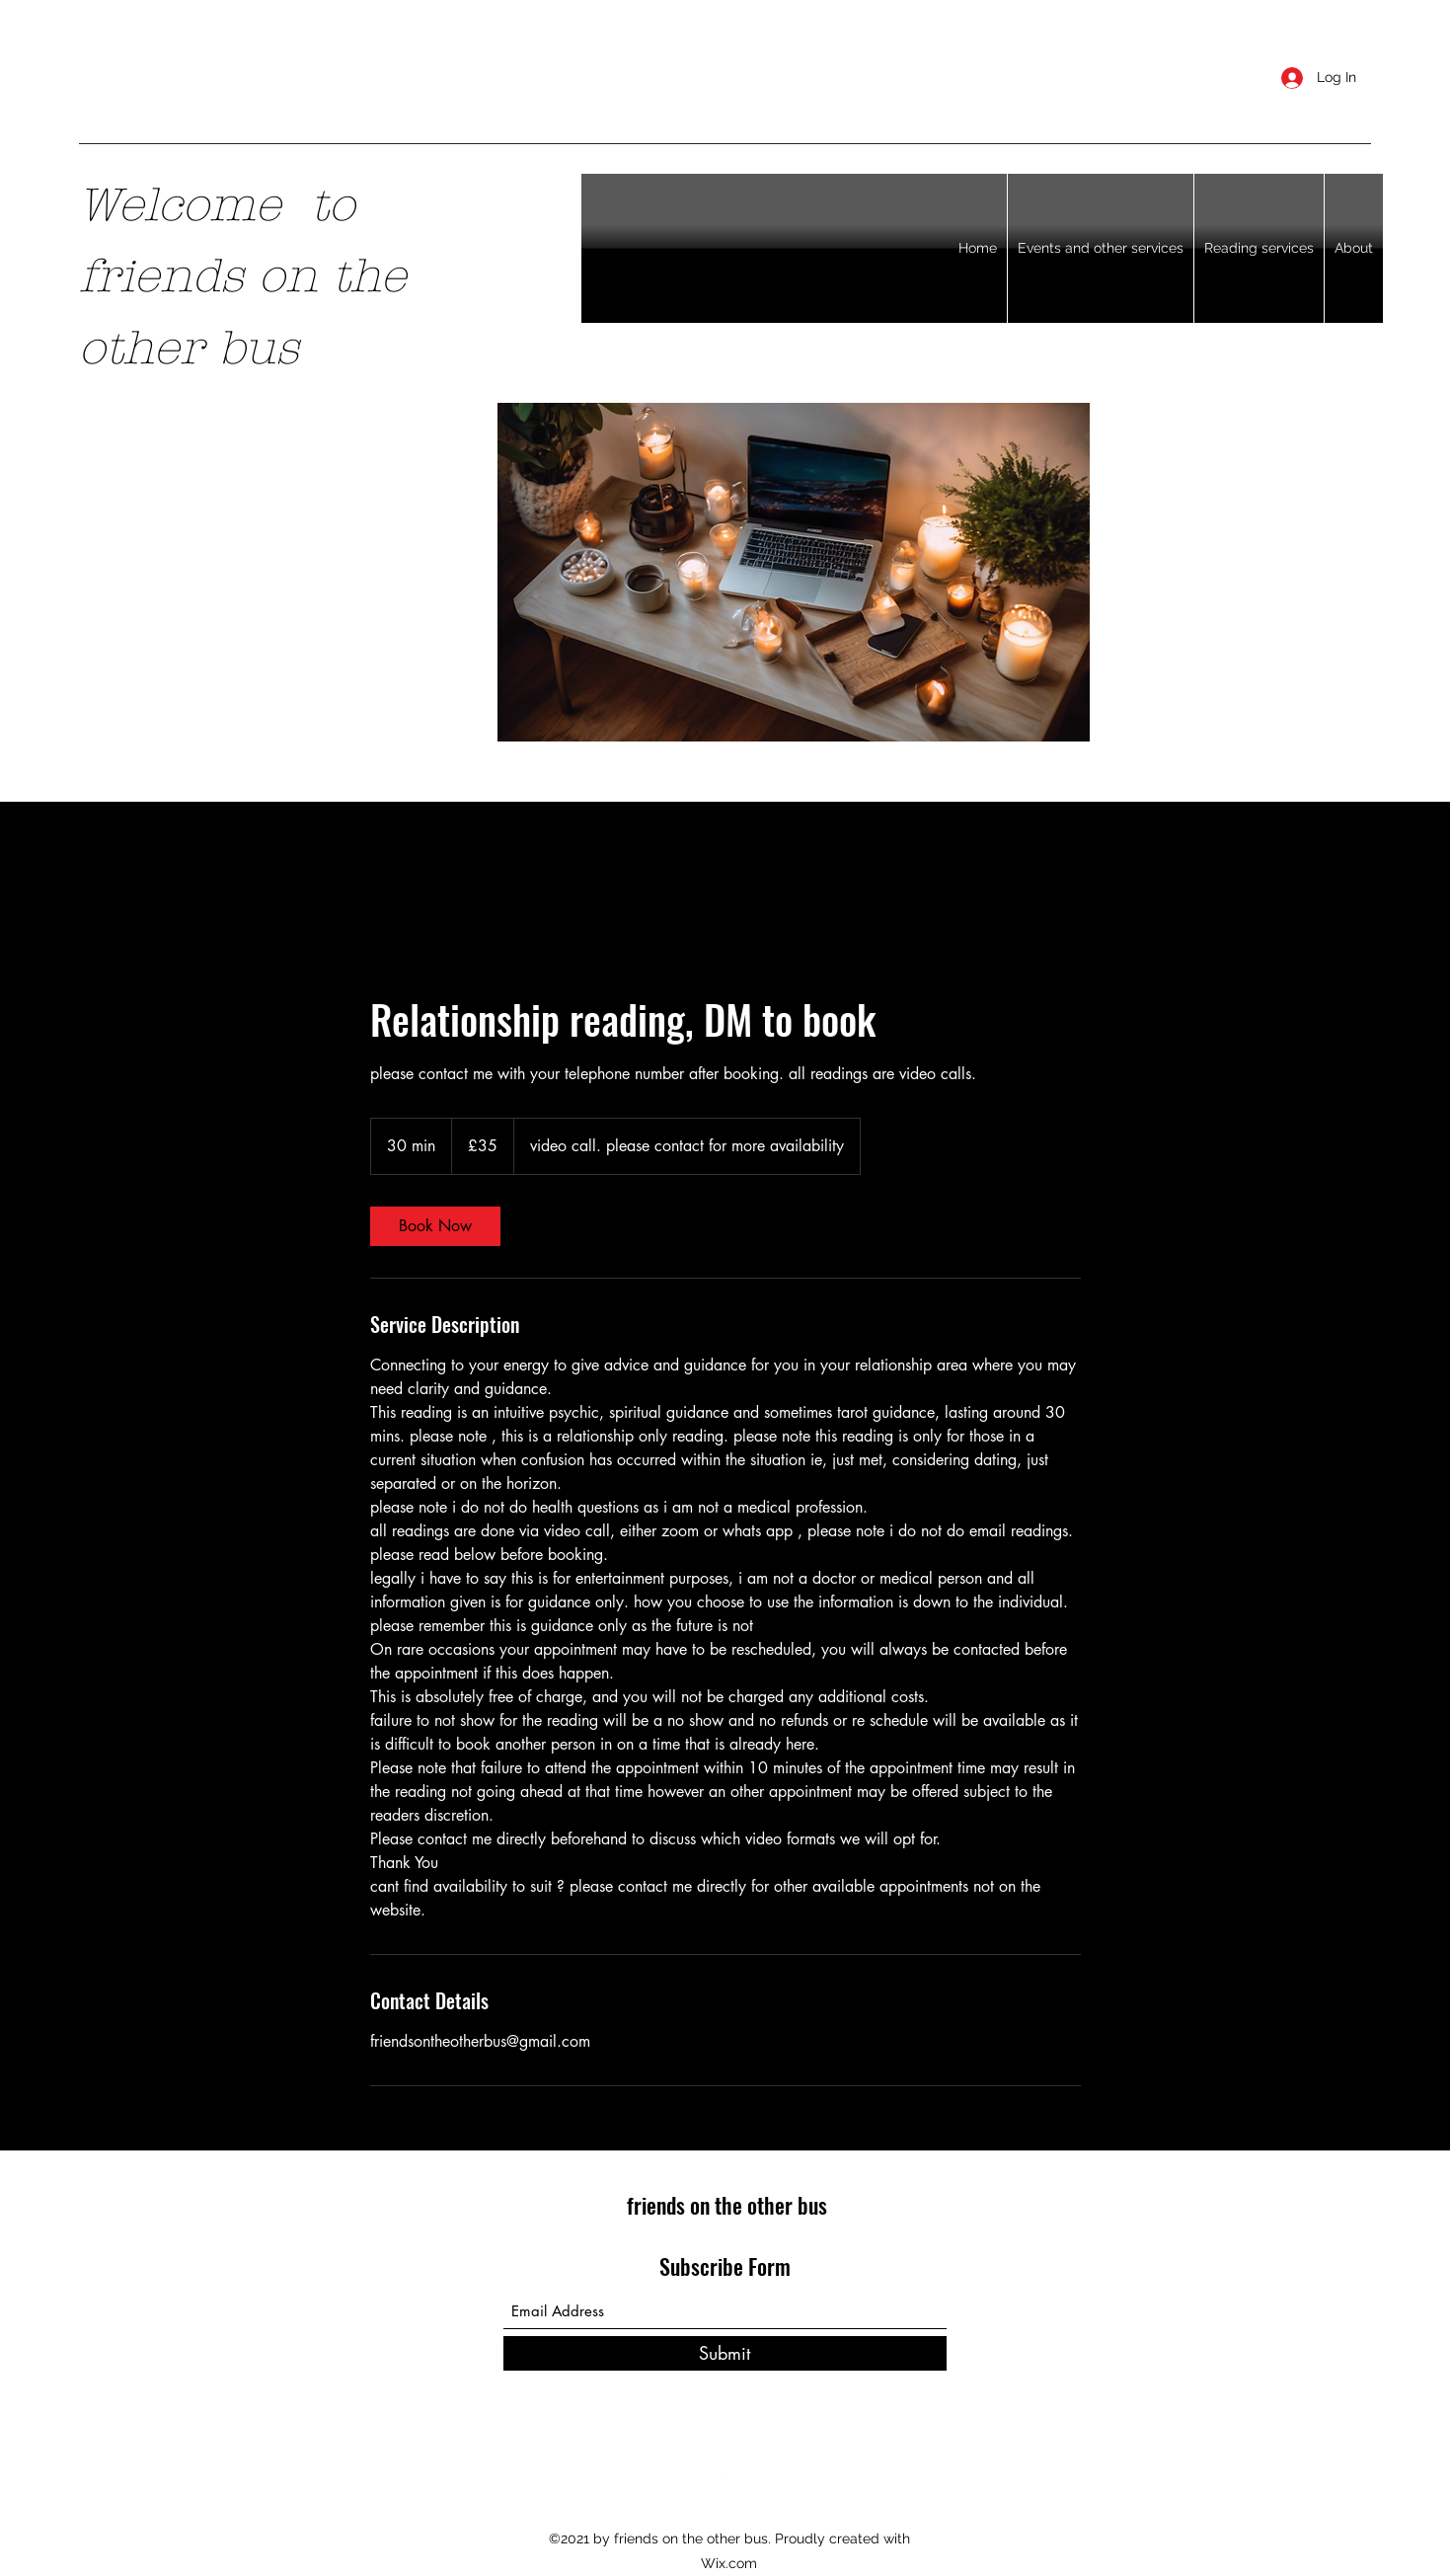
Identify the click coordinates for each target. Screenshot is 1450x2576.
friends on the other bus (727, 2205)
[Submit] (725, 2353)
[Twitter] (725, 2474)
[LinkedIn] (755, 2474)
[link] (435, 1226)
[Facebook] (696, 2474)
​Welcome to (217, 205)
